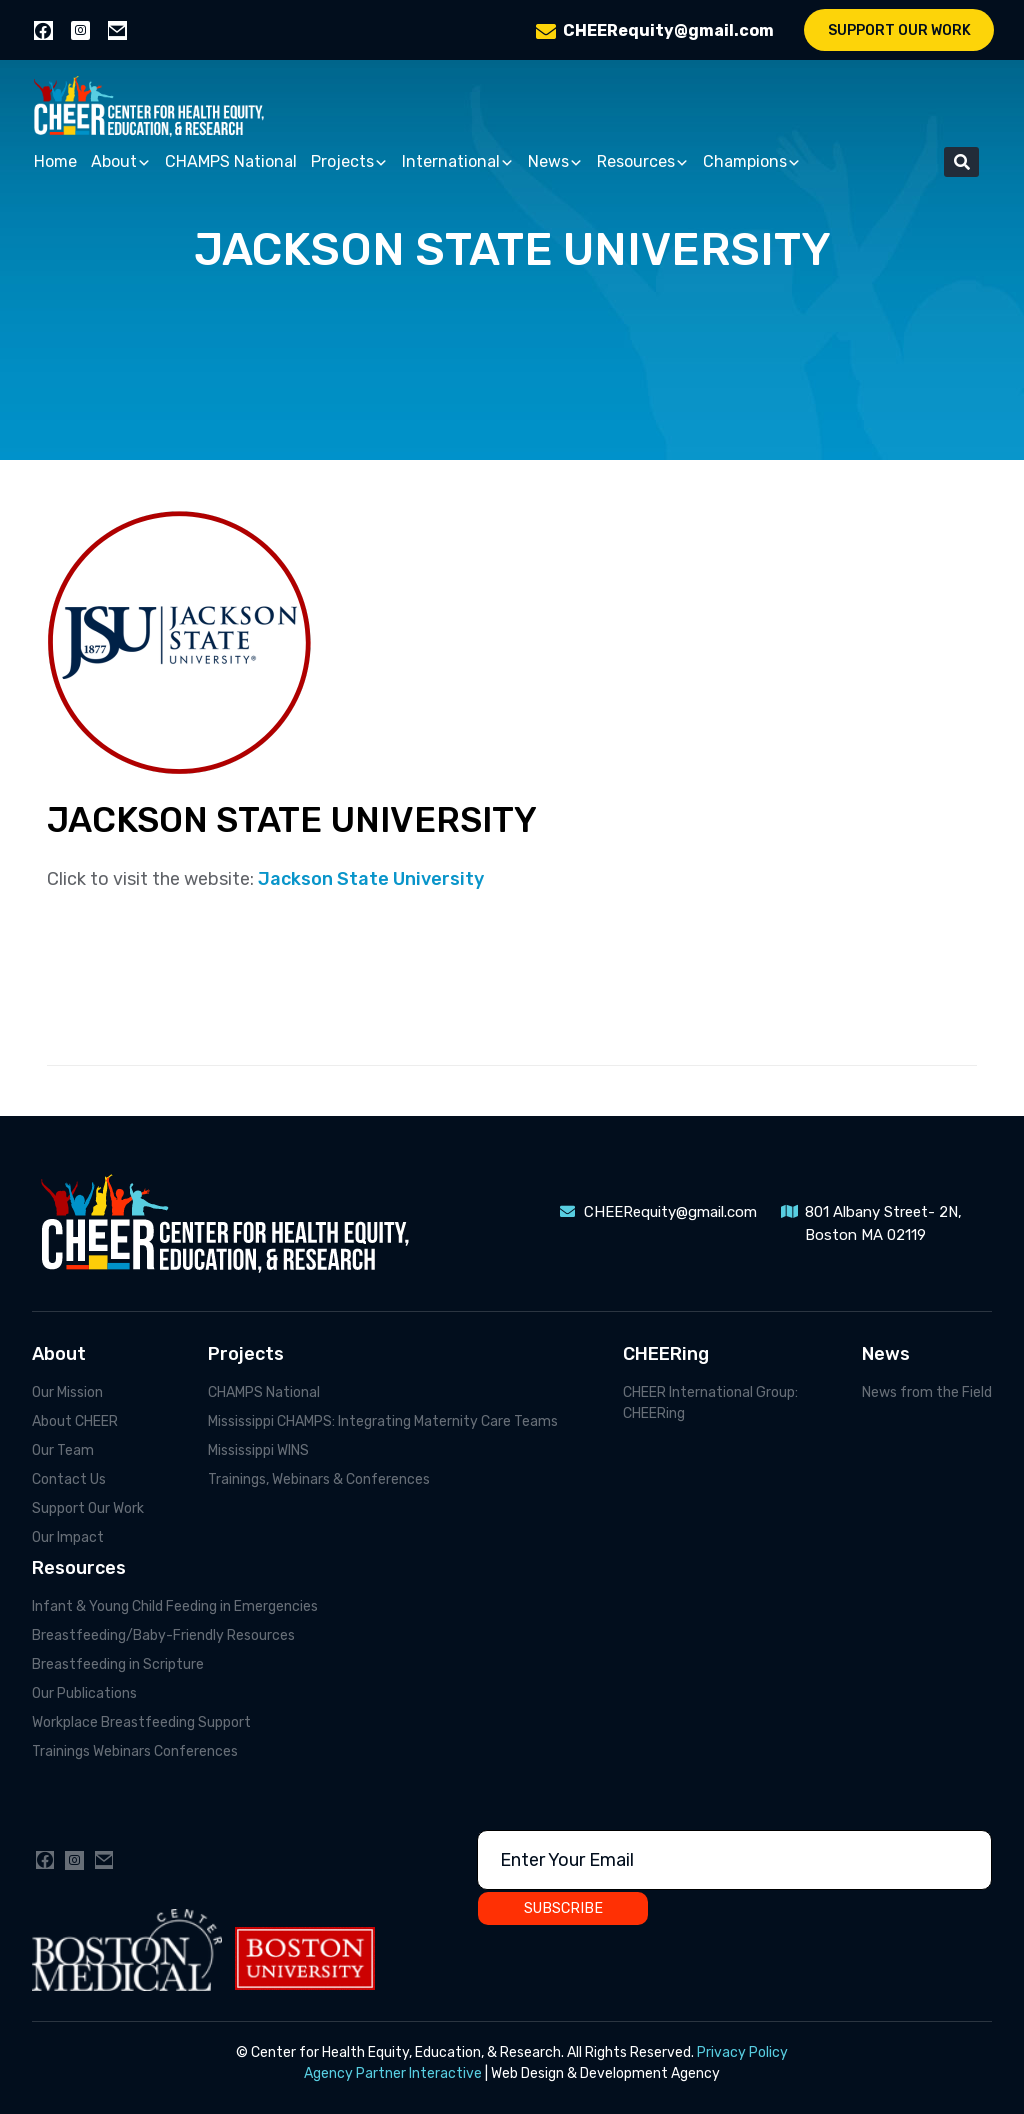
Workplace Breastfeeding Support (141, 1722)
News (555, 162)
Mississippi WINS (258, 1450)
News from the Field (927, 1392)
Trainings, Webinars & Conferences (319, 1479)
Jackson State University (373, 879)
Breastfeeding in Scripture (118, 1664)
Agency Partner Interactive (393, 2073)
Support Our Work (899, 30)
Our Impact (68, 1537)
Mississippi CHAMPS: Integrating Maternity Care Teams (383, 1421)
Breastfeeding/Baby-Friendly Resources (163, 1635)
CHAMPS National (231, 161)
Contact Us (69, 1479)
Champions (752, 162)
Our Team (63, 1450)
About (121, 162)
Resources (643, 162)
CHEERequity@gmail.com (668, 30)
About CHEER (75, 1421)
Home (55, 161)
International (458, 162)
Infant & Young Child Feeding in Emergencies (175, 1606)
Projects (349, 162)
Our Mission (67, 1392)
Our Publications (84, 1693)
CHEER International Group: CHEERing (710, 1403)
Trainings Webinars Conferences (135, 1751)
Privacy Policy (742, 2052)
